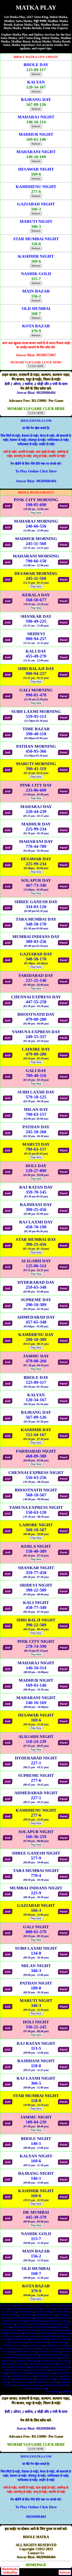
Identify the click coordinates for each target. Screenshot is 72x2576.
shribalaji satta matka (14, 2345)
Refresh (36, 74)
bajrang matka (63, 2333)
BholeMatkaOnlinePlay (10, 2570)
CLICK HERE (36, 366)
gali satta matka (35, 2345)
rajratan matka (52, 2323)
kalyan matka (46, 2333)
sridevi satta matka (38, 2342)
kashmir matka (9, 2336)
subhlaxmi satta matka (57, 2345)
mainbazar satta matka (29, 2385)
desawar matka (9, 2314)
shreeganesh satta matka (54, 2354)
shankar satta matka (16, 2342)
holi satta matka (38, 2366)
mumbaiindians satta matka (44, 2357)
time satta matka (9, 2348)
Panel (63, 505)
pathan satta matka (29, 2348)
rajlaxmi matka (20, 2326)
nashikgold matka (48, 2336)
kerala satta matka (60, 2339)
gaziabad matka (42, 2317)
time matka (48, 2308)
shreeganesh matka (46, 2314)
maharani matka (61, 2311)
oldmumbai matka (19, 2339)
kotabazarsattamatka (35, 2388)
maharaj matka (25, 2311)
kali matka (54, 2305)
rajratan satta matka (59, 2366)
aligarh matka (59, 2326)
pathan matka (62, 2308)
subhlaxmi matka (31, 2308)
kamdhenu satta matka (49, 2375)
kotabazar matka (40, 2339)
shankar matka (24, 2305)
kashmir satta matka (21, 2382)
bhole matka (31, 2333)
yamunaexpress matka (58, 2320)
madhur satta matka (25, 2351)
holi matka (37, 2323)
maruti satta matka (51, 2348)
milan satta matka (18, 2366)
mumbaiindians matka (21, 2317)
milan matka (23, 2323)
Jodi (8, 505)
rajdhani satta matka (14, 2369)
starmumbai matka (40, 2326)
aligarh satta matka (19, 2372)
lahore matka (8, 2323)
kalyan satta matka (45, 2378)
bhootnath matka (35, 2320)
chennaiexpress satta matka (55, 2360)
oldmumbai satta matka (55, 2385)
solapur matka (26, 2314)
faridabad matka (61, 2317)
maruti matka (8, 2311)
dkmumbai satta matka (45, 2382)
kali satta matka (58, 2342)
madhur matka (43, 2311)
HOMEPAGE (36, 2565)
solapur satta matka (28, 2354)
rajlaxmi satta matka (38, 2369)
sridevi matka (40, 2305)
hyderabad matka (10, 2329)
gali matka (15, 2308)
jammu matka (15, 2333)
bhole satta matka (24, 2378)
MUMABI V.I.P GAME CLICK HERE (35, 364)
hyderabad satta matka (43, 2372)
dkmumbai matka (28, 2336)
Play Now (36, 512)
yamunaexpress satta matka (42, 2363)
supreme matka (29, 2329)
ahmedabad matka (49, 2329)
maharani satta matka (49, 2351)
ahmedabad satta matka (23, 2375)
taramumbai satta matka (15, 2357)
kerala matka (7, 2305)
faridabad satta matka (27, 2360)
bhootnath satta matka (14, 2363)
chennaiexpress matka (13, 2320)
